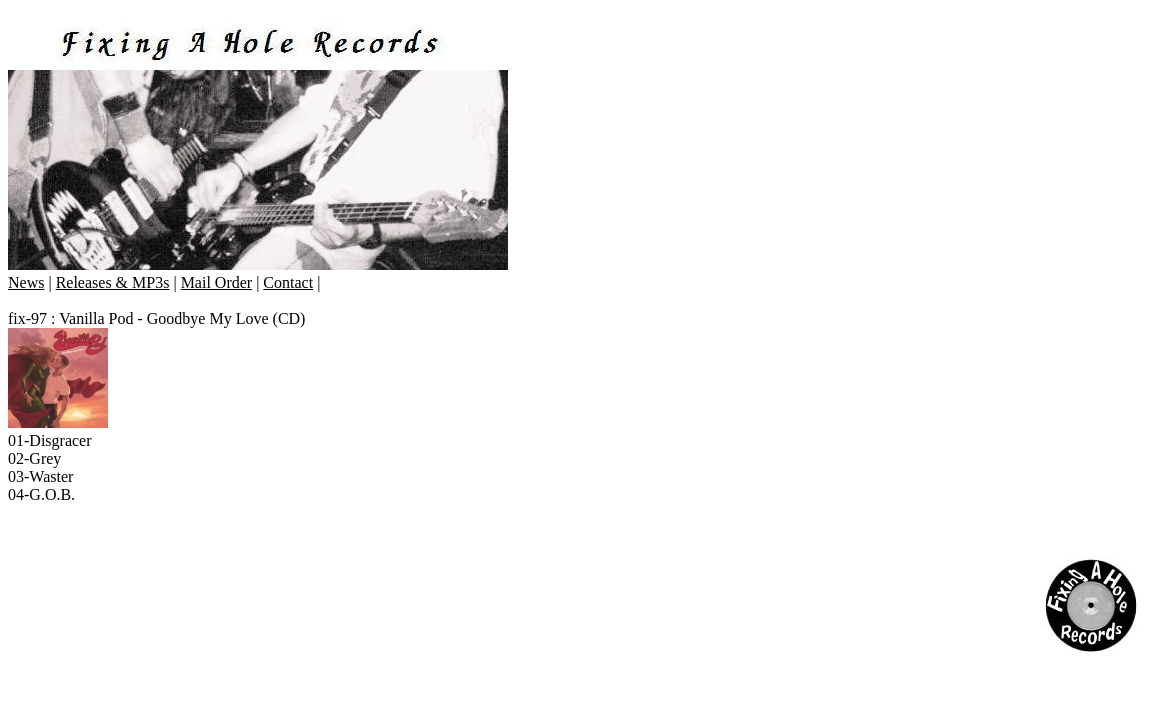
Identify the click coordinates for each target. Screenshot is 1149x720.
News (26, 282)
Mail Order (217, 282)
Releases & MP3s (113, 282)
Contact (288, 282)
